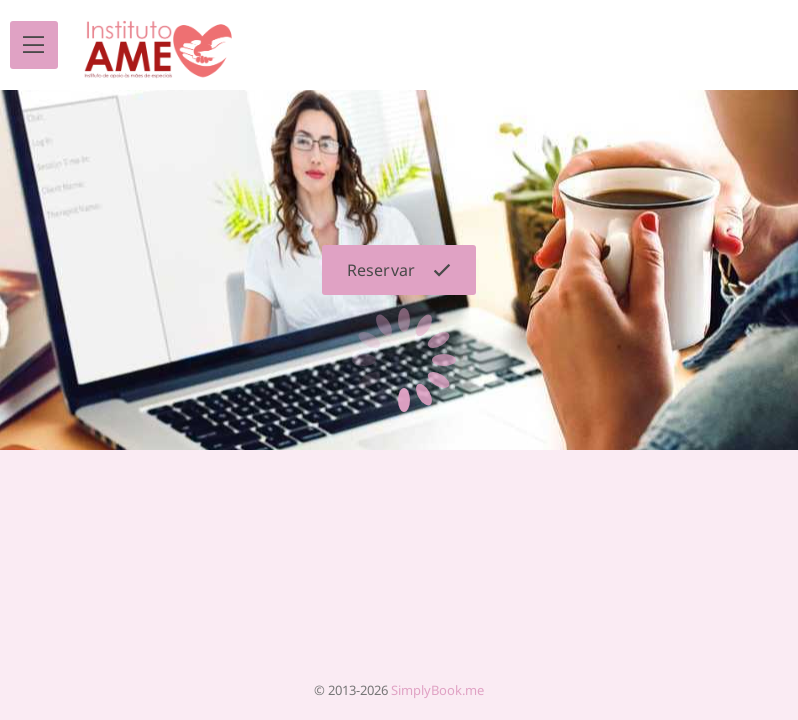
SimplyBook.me (437, 690)
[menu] (34, 45)
